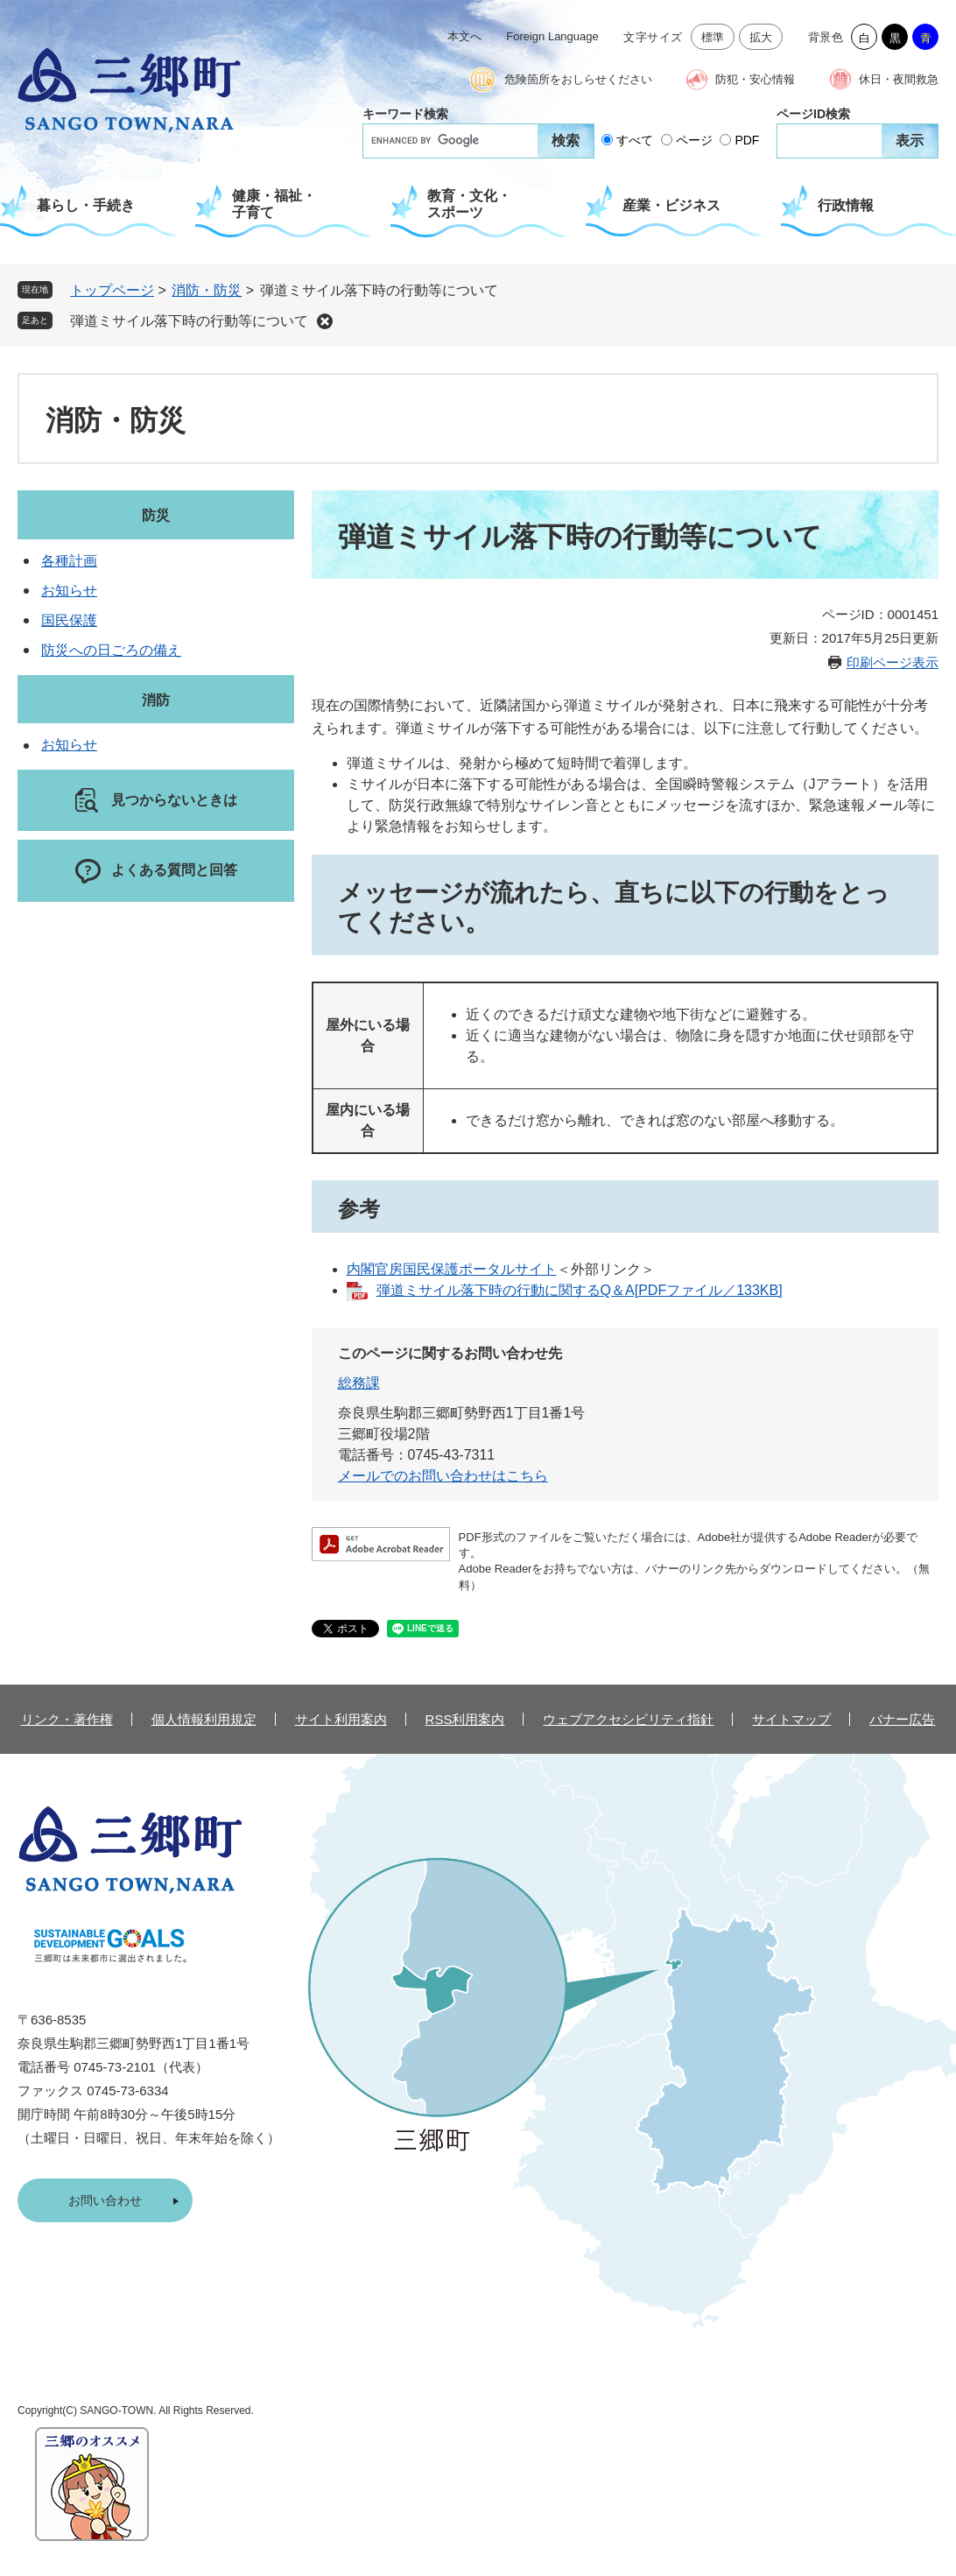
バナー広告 (902, 1719)
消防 (156, 700)
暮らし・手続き (86, 205)
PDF (747, 140)
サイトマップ (791, 1719)
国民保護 (69, 620)
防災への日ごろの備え (111, 650)
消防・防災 (207, 290)
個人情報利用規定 (204, 1719)
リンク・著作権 (67, 1719)
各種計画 (69, 560)
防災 (156, 515)
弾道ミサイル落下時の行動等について (189, 320)
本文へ (464, 36)
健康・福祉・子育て (274, 204)
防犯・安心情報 (755, 79)
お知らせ (69, 590)
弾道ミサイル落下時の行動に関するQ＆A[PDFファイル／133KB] (579, 1290)
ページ (694, 140)
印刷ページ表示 (892, 662)
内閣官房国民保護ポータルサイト (452, 1269)
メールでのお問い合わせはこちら (443, 1475)
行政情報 (846, 205)
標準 (713, 37)
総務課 (359, 1383)
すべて (634, 140)
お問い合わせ (105, 2200)
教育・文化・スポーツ (469, 204)
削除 (325, 321)
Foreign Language (552, 36)
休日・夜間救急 (898, 79)
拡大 (761, 37)
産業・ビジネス (671, 205)
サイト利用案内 (341, 1719)
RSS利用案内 (465, 1719)
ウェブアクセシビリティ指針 (628, 1719)
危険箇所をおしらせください (578, 79)
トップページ (112, 290)
